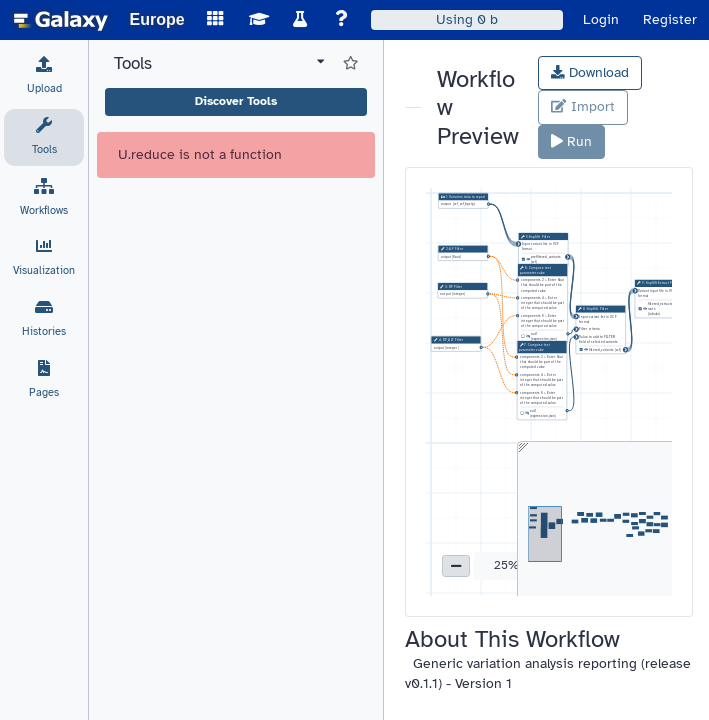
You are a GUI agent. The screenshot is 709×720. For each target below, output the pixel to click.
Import (582, 106)
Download (590, 72)
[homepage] (61, 20)
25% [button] (506, 565)
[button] (456, 566)
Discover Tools (236, 101)
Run (571, 141)
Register (670, 19)
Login (601, 19)
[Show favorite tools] (350, 64)
